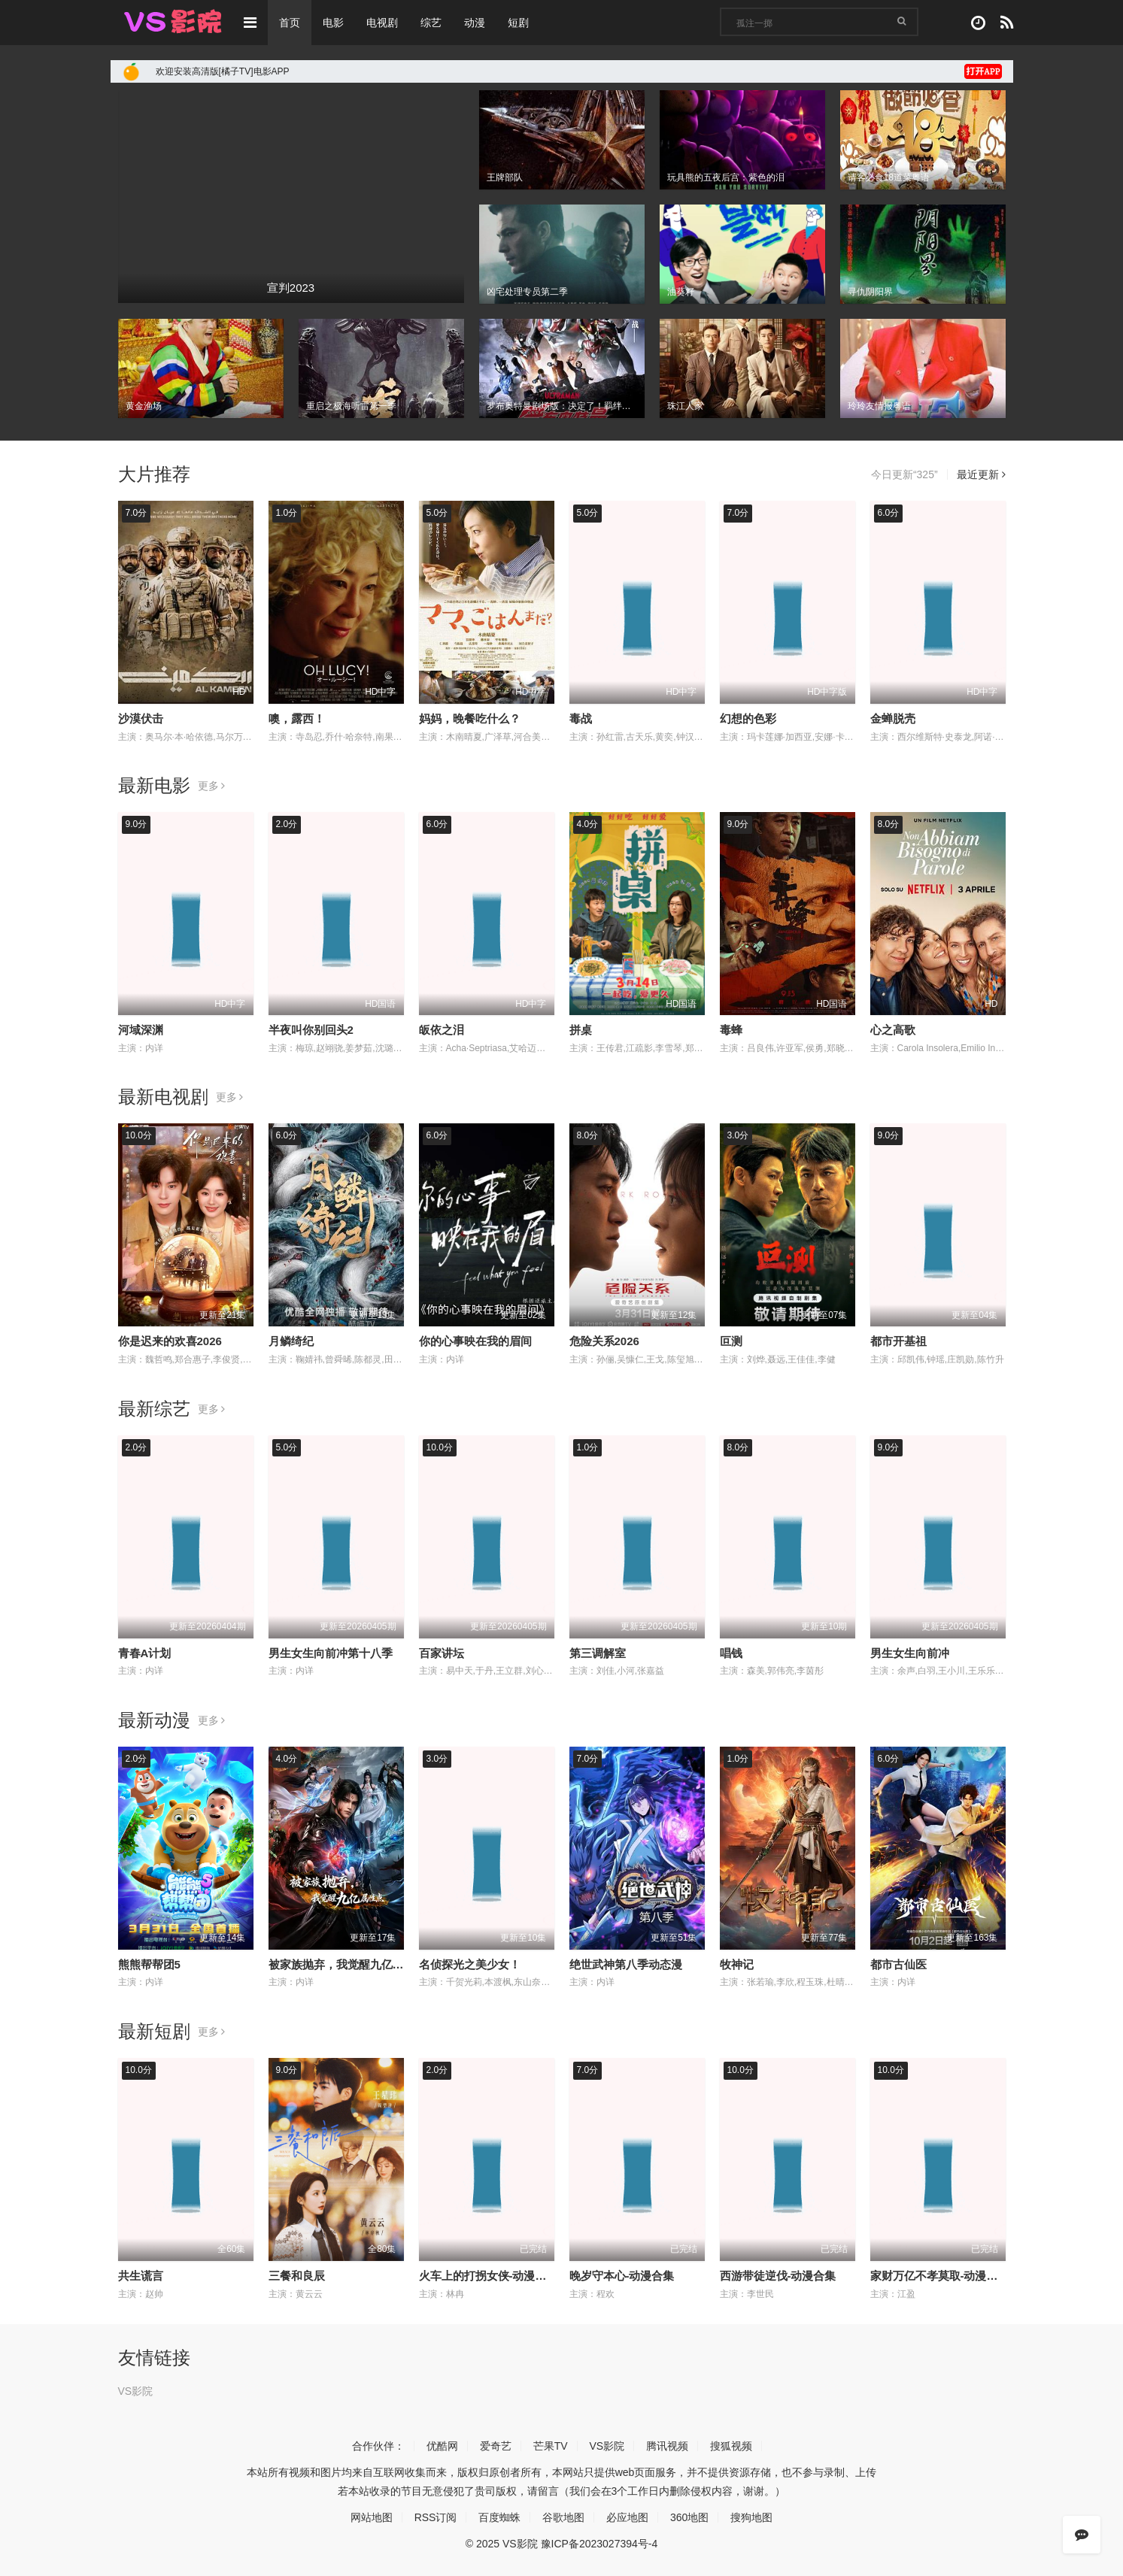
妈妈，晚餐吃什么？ (470, 718)
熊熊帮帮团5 (149, 1964)
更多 (212, 786)
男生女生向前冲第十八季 (331, 1653)
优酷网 (442, 2446)
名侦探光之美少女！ (470, 1964)
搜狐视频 (731, 2446)
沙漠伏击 (140, 718)
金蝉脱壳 (892, 718)
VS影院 (135, 2391)
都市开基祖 (898, 1341)
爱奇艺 (495, 2446)
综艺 (431, 23)
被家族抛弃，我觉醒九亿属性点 (347, 1964)
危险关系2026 (604, 1341)
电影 (333, 23)
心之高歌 (892, 1029)
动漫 (474, 23)
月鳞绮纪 (291, 1341)
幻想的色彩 (748, 718)
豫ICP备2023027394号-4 (599, 2544)
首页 (289, 23)
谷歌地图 (563, 2517)
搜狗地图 (751, 2517)
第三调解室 (597, 1653)
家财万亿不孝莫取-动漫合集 (939, 2275)
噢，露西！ (297, 718)
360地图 (689, 2517)
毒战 (580, 718)
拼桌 (580, 1029)
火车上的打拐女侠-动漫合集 (488, 2275)
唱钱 (731, 1653)
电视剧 (382, 23)
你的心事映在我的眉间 (475, 1341)
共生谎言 (140, 2275)
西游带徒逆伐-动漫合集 (778, 2275)
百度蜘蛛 (499, 2517)
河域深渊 (140, 1029)
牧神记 (737, 1964)
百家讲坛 (441, 1653)
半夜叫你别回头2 (311, 1029)
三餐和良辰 (297, 2275)
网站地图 (372, 2517)
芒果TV (550, 2446)
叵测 (731, 1341)
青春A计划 (144, 1653)
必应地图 (627, 2517)
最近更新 (981, 474)
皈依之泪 (441, 1029)
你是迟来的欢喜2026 (170, 1341)
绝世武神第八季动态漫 (625, 1964)
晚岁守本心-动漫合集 (622, 2275)
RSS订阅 (435, 2517)
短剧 (518, 23)
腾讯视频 (667, 2446)
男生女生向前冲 (909, 1653)
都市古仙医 (898, 1964)
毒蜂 (731, 1029)
